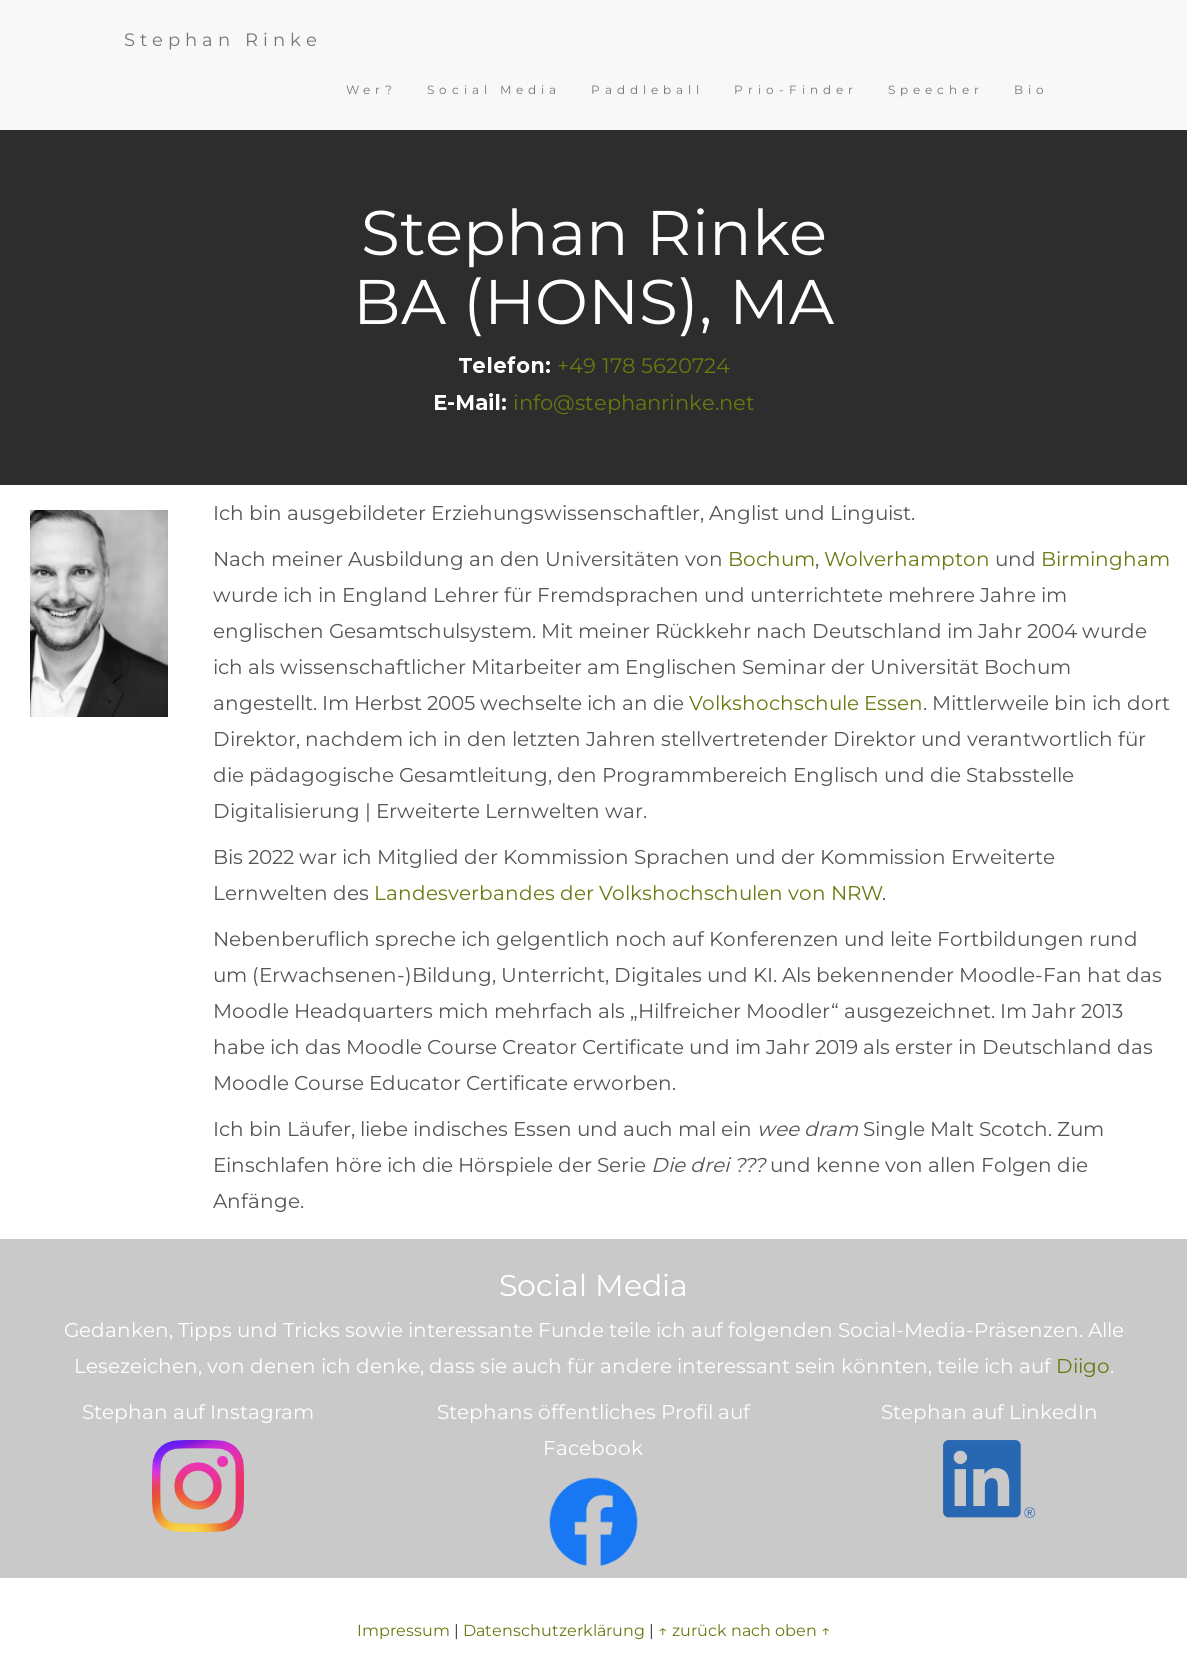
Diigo (1083, 1366)
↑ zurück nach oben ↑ (744, 1630)
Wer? (371, 89)
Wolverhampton (907, 559)
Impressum (403, 1630)
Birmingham (1105, 559)
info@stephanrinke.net (634, 402)
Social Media (494, 89)
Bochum (771, 559)
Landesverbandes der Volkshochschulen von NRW (628, 893)
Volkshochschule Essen (806, 703)
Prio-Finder (796, 89)
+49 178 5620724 (643, 365)
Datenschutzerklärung (554, 1630)
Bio (1031, 89)
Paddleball (647, 89)
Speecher (936, 89)
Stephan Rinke (223, 40)
